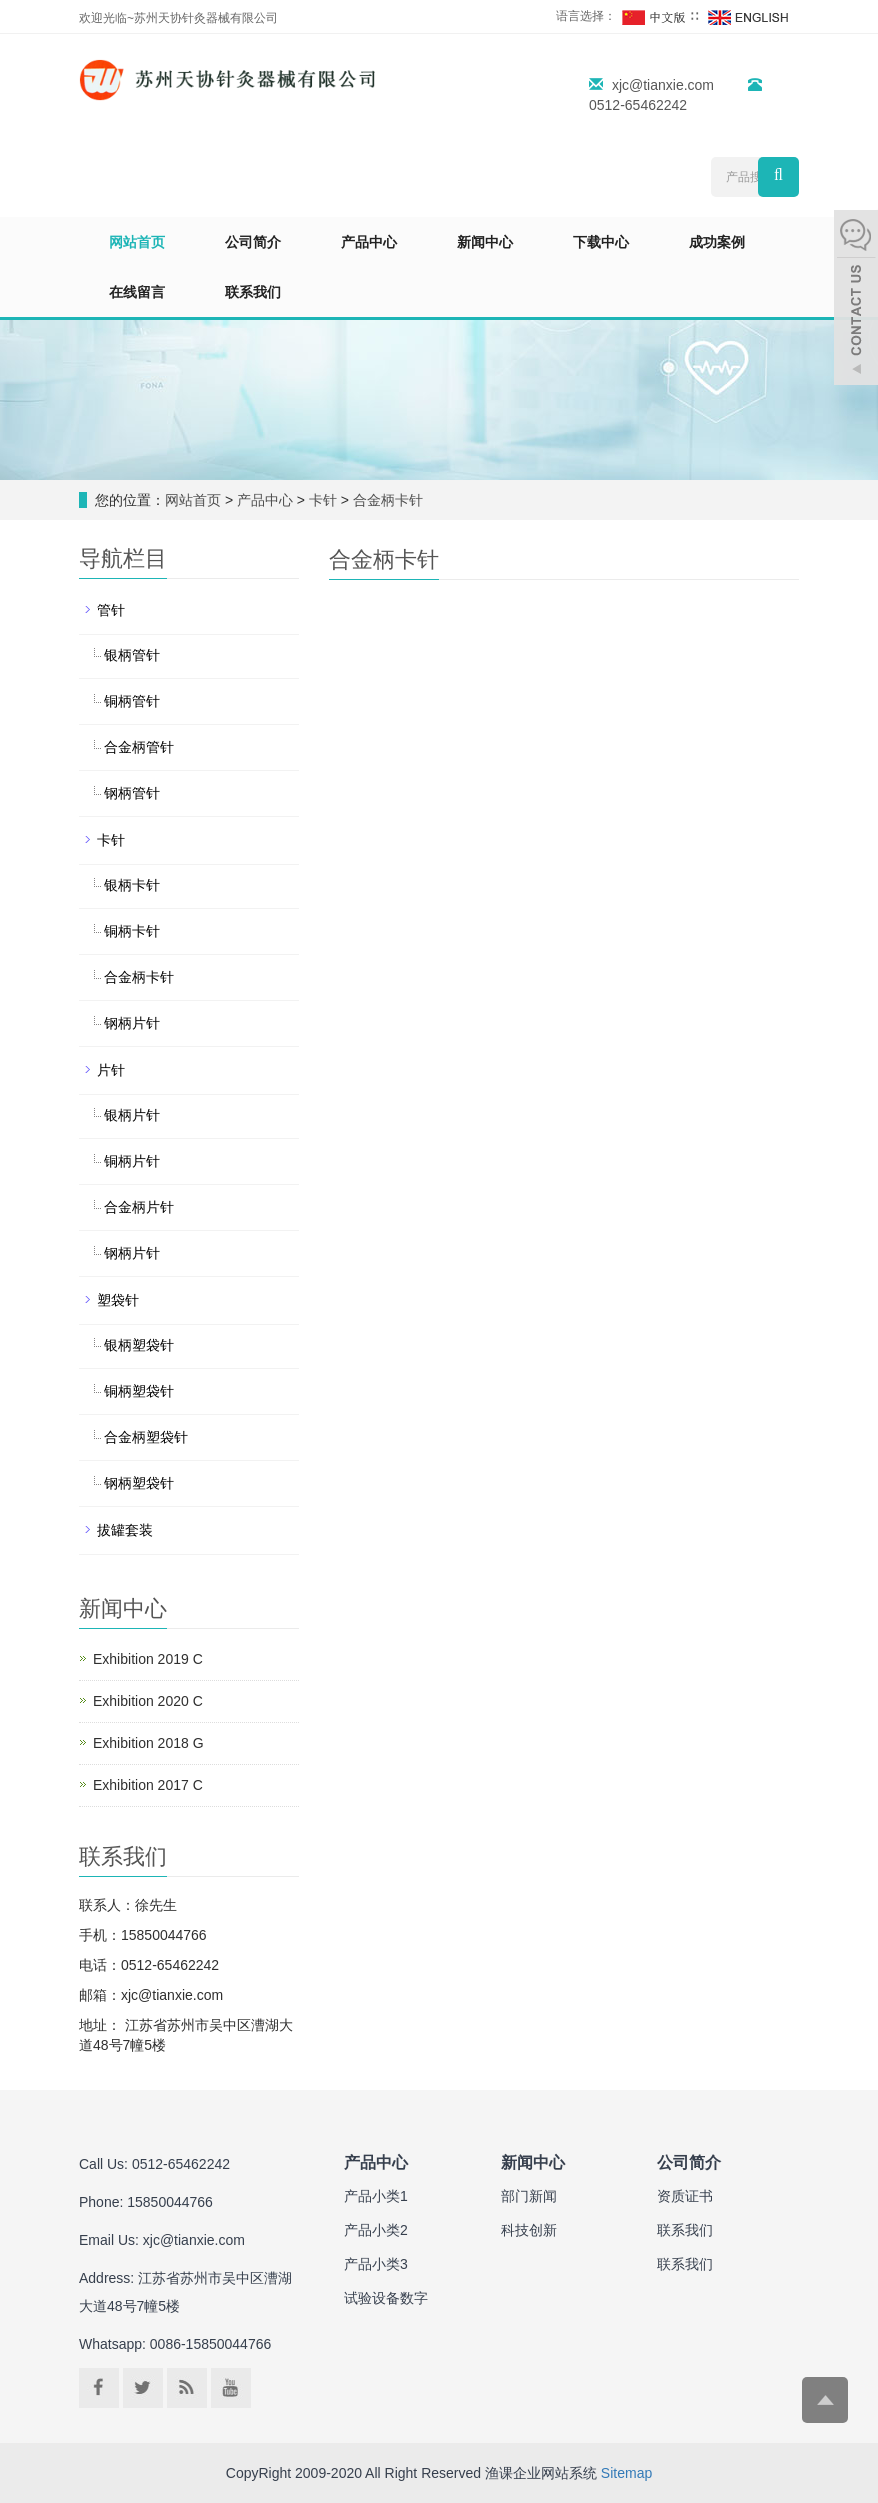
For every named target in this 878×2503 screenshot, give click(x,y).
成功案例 (717, 242)
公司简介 (253, 242)
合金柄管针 (139, 747)
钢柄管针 (132, 793)
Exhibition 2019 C (148, 1659)
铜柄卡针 (132, 931)
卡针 (323, 500)
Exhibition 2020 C (148, 1701)
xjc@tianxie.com (663, 85)
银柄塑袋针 (139, 1345)
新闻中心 (485, 242)
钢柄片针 (132, 1023)
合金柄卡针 (386, 500)
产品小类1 (376, 2196)
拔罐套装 (125, 1530)
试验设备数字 (386, 2298)
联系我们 (253, 292)
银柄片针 (132, 1115)
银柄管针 (132, 655)
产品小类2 (376, 2230)
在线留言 (137, 292)
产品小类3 (376, 2264)
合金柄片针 (139, 1207)
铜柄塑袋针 (139, 1391)
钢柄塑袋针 (139, 1483)
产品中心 (369, 242)
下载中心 (601, 242)
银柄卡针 (132, 885)
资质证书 (685, 2196)
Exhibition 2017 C (148, 1785)
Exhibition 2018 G (148, 1743)
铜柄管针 (132, 701)
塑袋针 (118, 1300)
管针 (111, 610)
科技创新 (529, 2230)
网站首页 (137, 242)
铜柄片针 (132, 1161)
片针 (111, 1070)
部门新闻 (529, 2196)
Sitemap (626, 2473)
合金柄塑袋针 (146, 1437)
